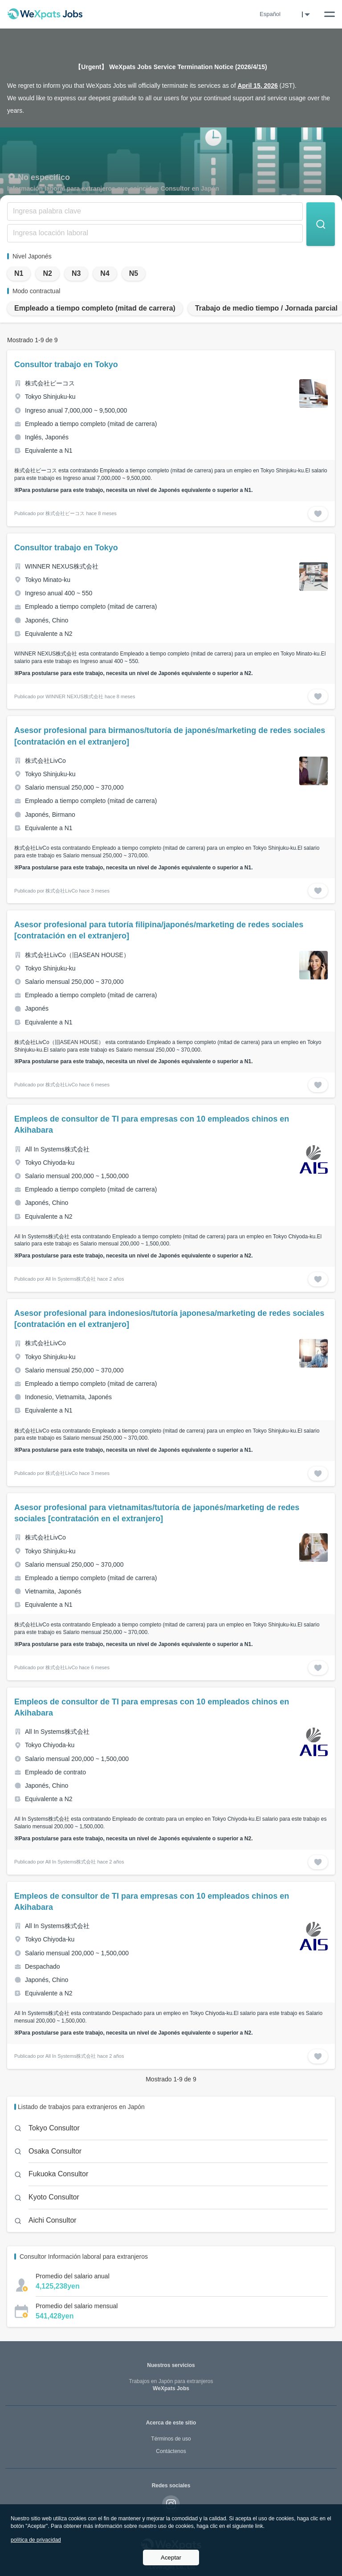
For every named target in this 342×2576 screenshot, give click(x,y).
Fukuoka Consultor (58, 2174)
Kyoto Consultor (53, 2197)
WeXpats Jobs (171, 2385)
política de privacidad (36, 2540)
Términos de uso (171, 2439)
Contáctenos (171, 2451)
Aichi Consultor (52, 2220)
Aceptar (171, 2557)
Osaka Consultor (54, 2151)
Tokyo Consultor (54, 2128)
